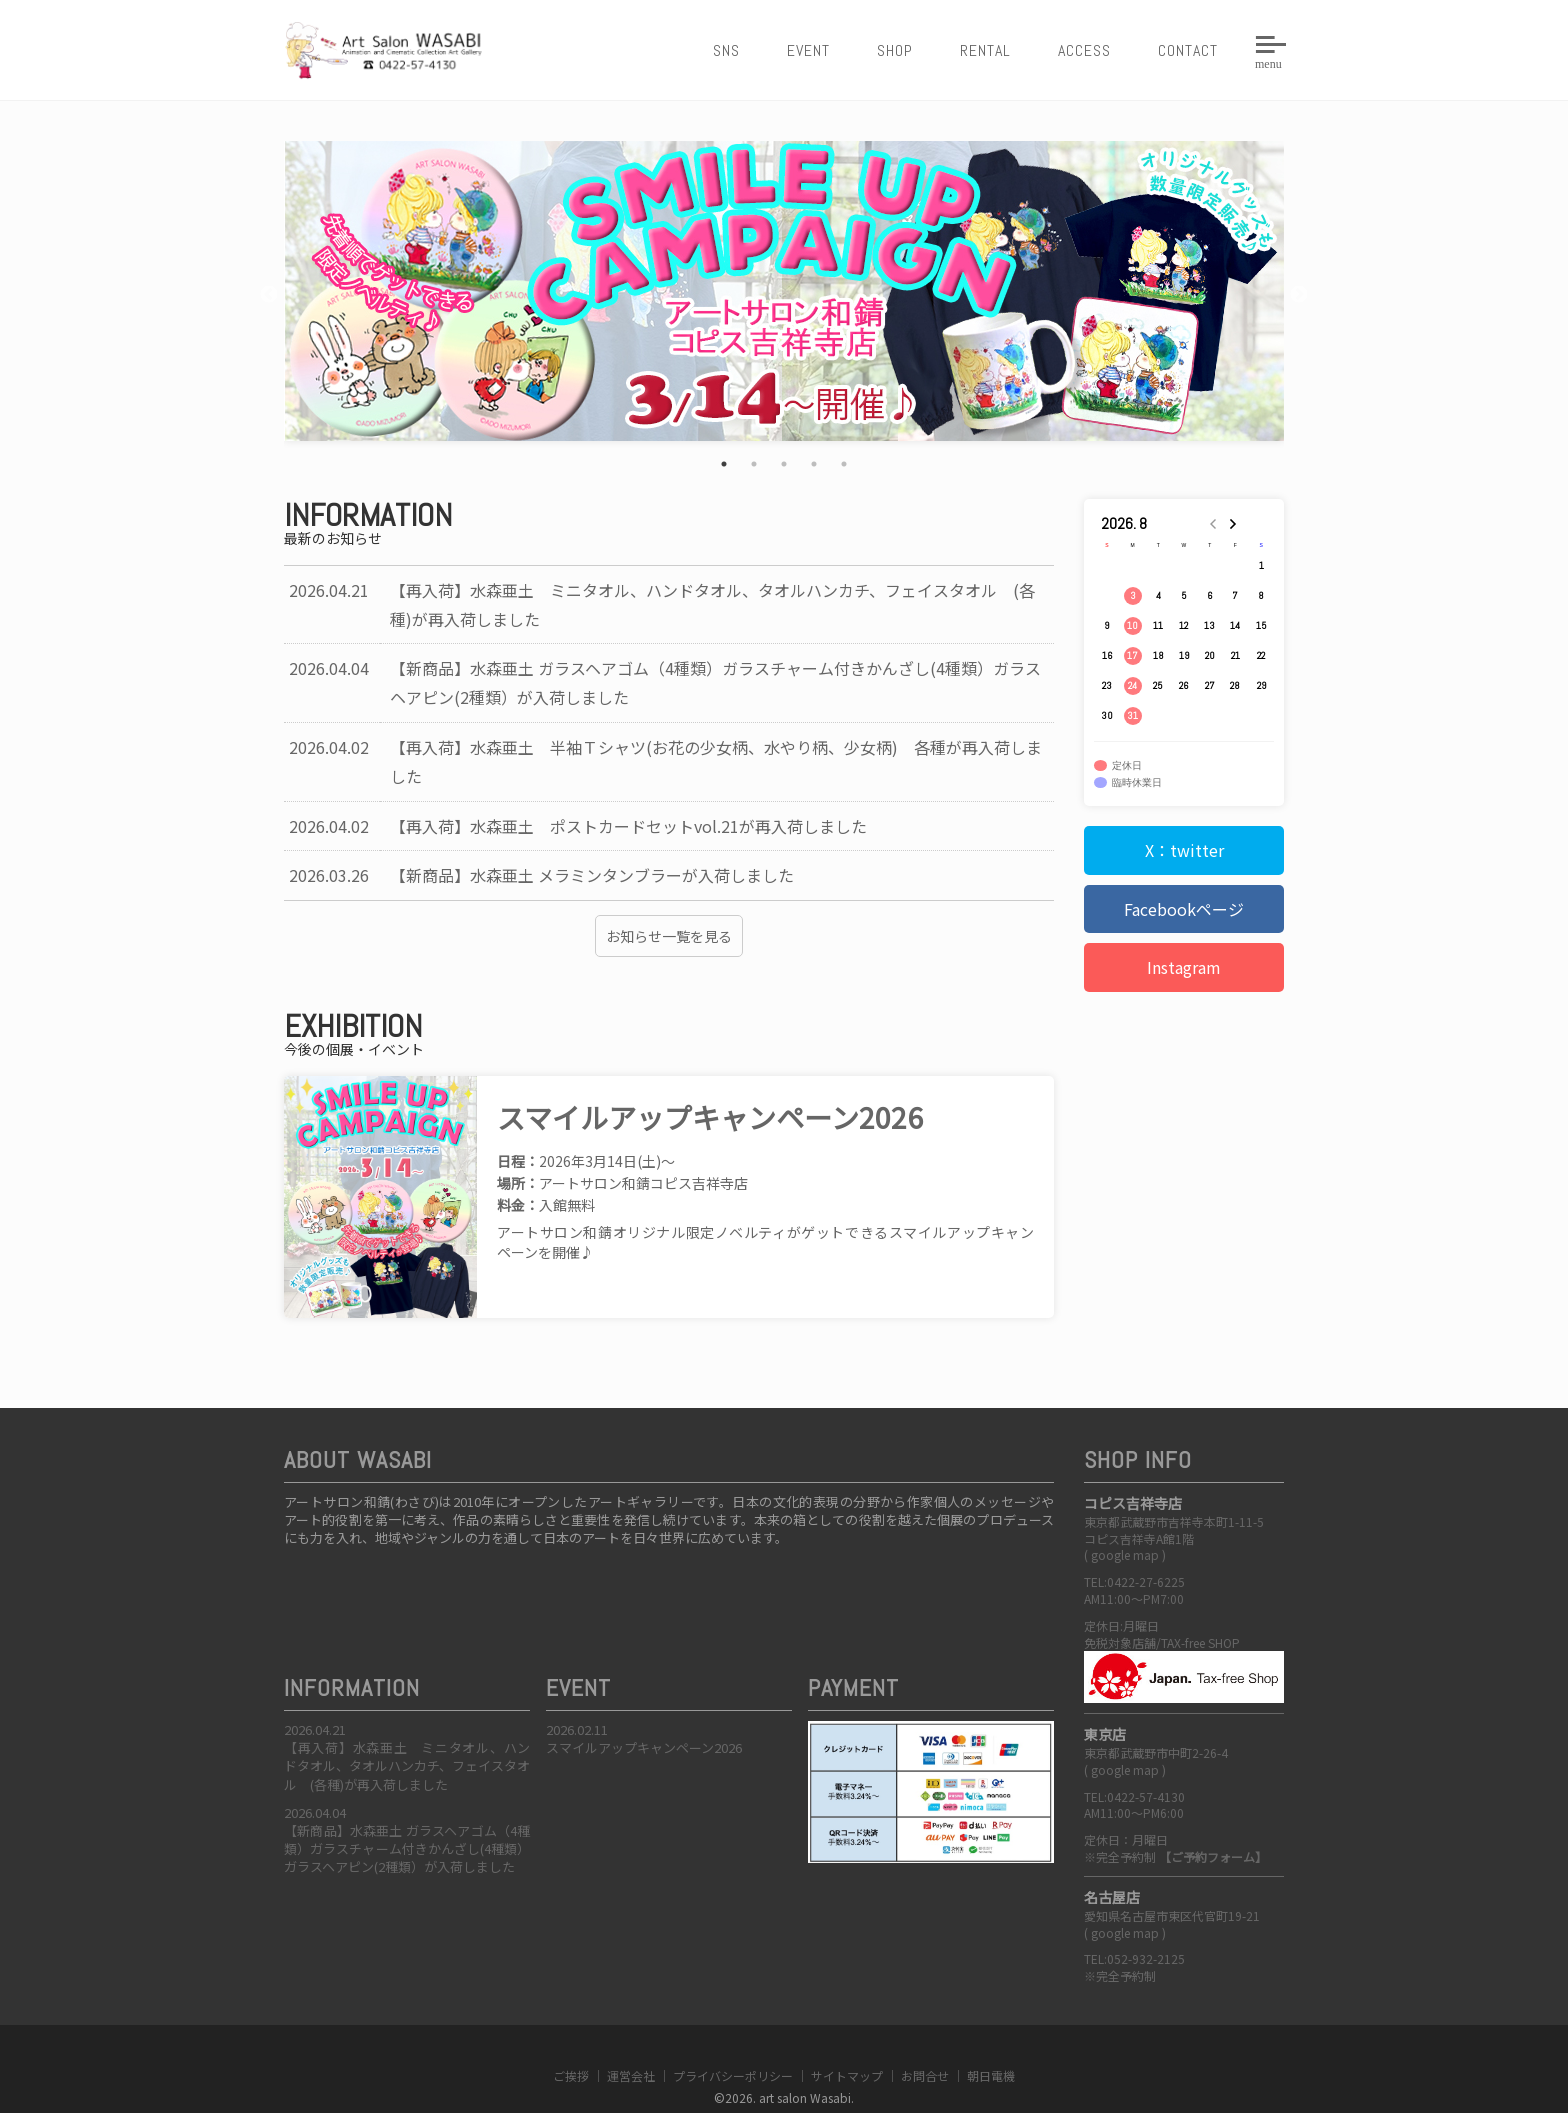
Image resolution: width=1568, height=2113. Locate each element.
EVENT (808, 50)
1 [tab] (724, 464)
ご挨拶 (571, 2040)
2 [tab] (754, 464)
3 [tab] (784, 464)
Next (1299, 295)
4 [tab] (814, 464)
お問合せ (925, 2040)
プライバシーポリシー (733, 2040)
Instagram (1184, 967)
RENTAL (985, 50)
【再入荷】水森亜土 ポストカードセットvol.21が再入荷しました (628, 826)
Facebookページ (1184, 909)
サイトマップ (847, 2040)
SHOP (895, 50)
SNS (726, 50)
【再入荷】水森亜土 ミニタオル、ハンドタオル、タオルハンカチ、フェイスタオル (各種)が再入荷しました (407, 1730)
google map (1125, 1519)
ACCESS (1084, 50)
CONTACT (1188, 50)
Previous (269, 295)
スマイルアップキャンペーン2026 (644, 1712)
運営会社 (631, 2040)
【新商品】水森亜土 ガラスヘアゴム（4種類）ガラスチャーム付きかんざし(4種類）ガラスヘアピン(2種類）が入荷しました (407, 1813)
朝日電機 (991, 2040)
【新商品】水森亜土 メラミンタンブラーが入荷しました (592, 875)
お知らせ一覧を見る (669, 936)
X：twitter (1184, 850)
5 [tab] (844, 464)
